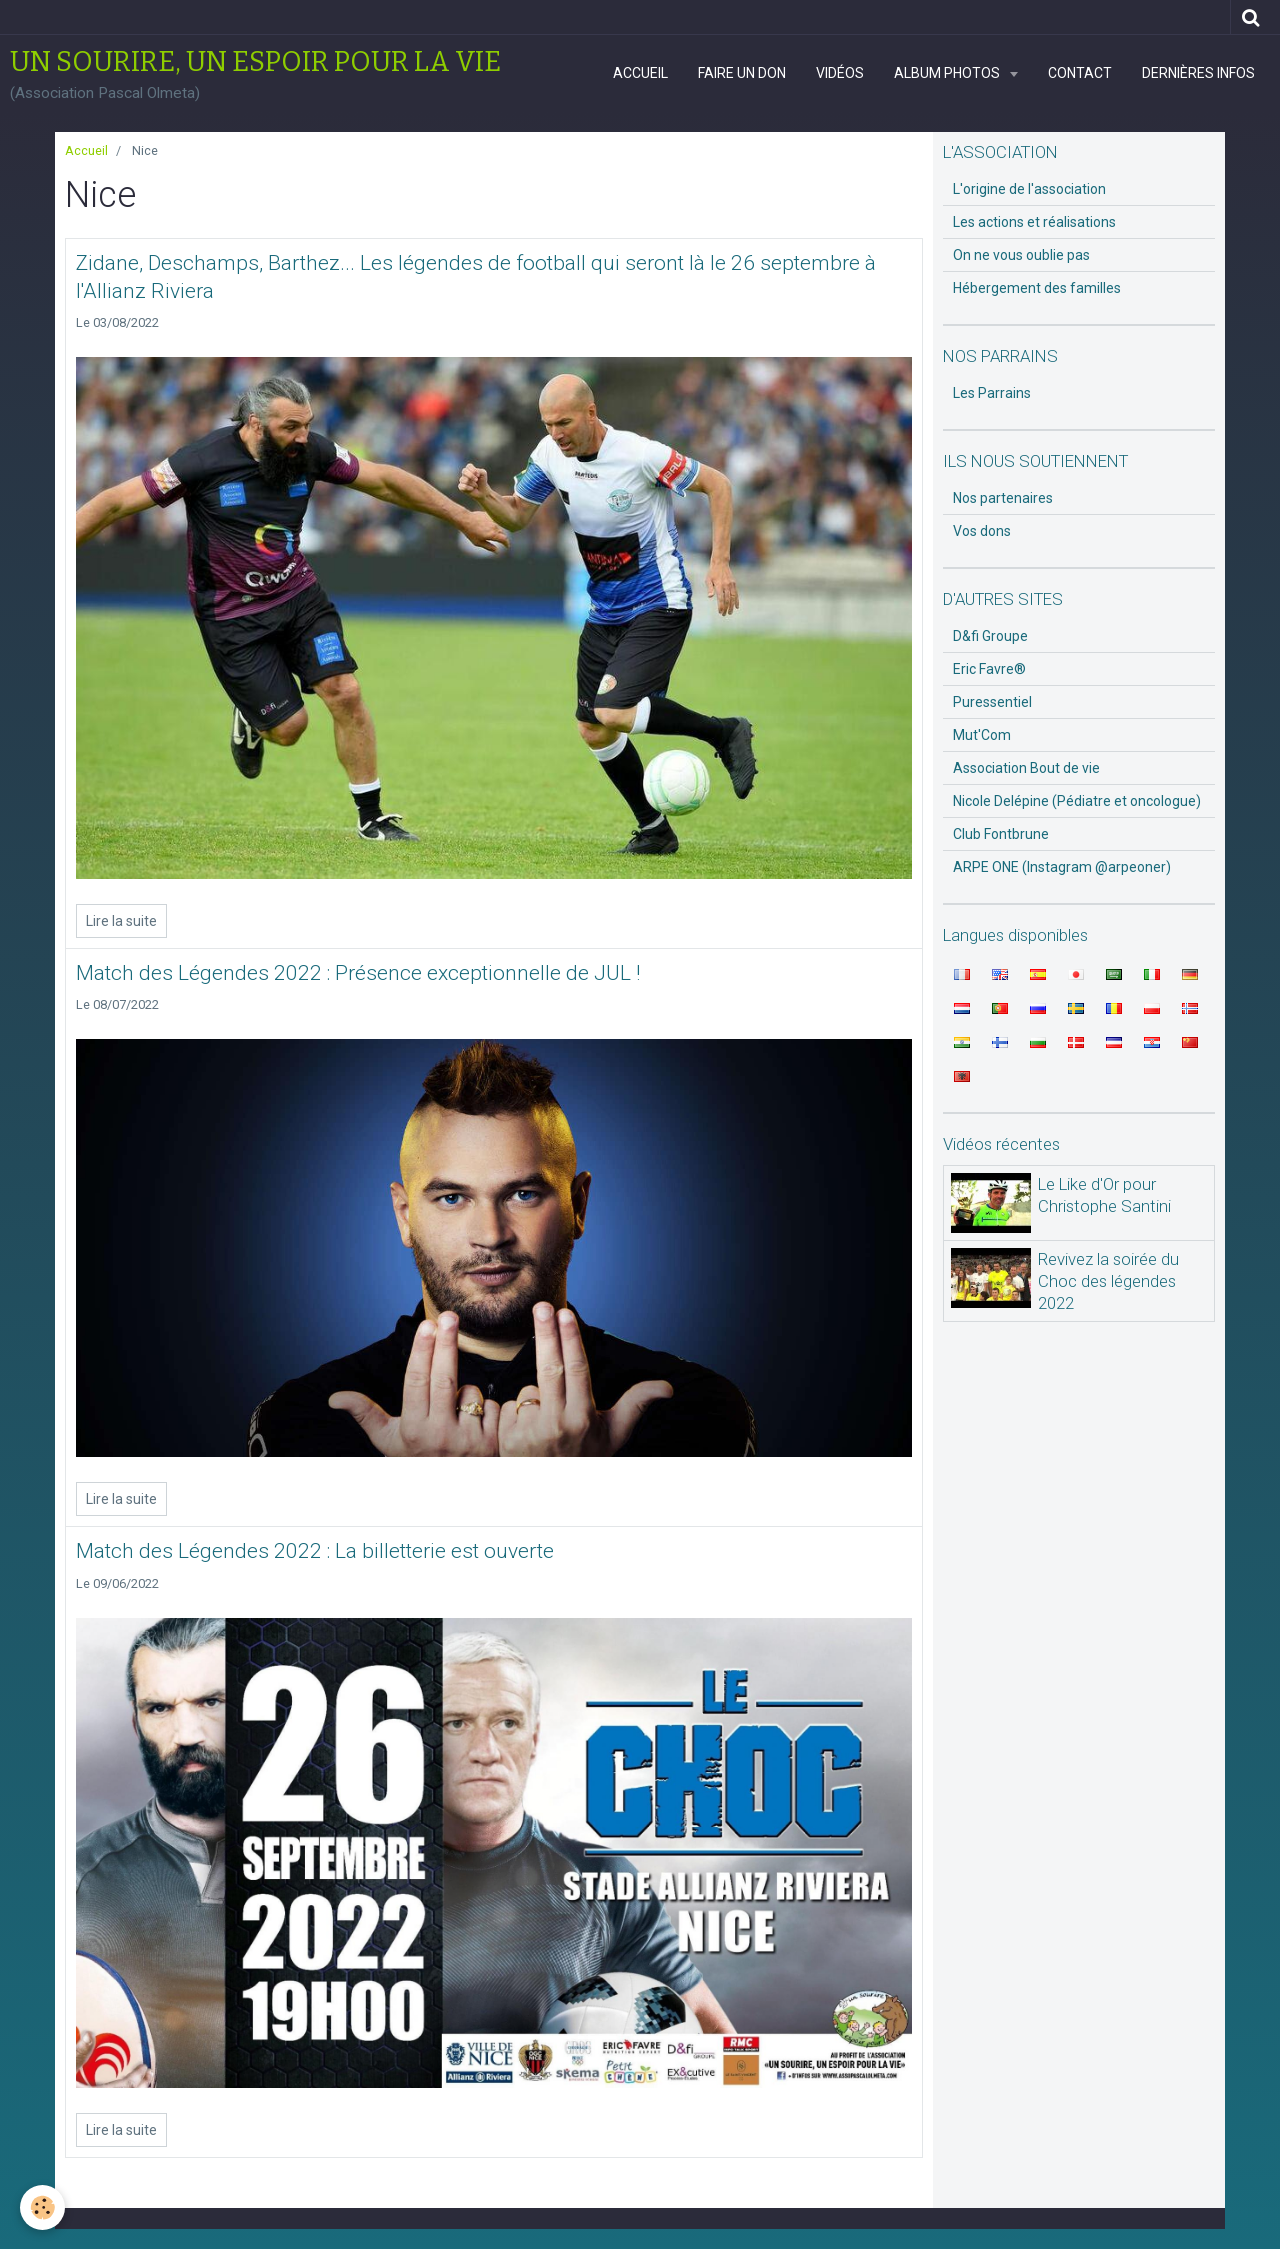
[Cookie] (42, 2207)
